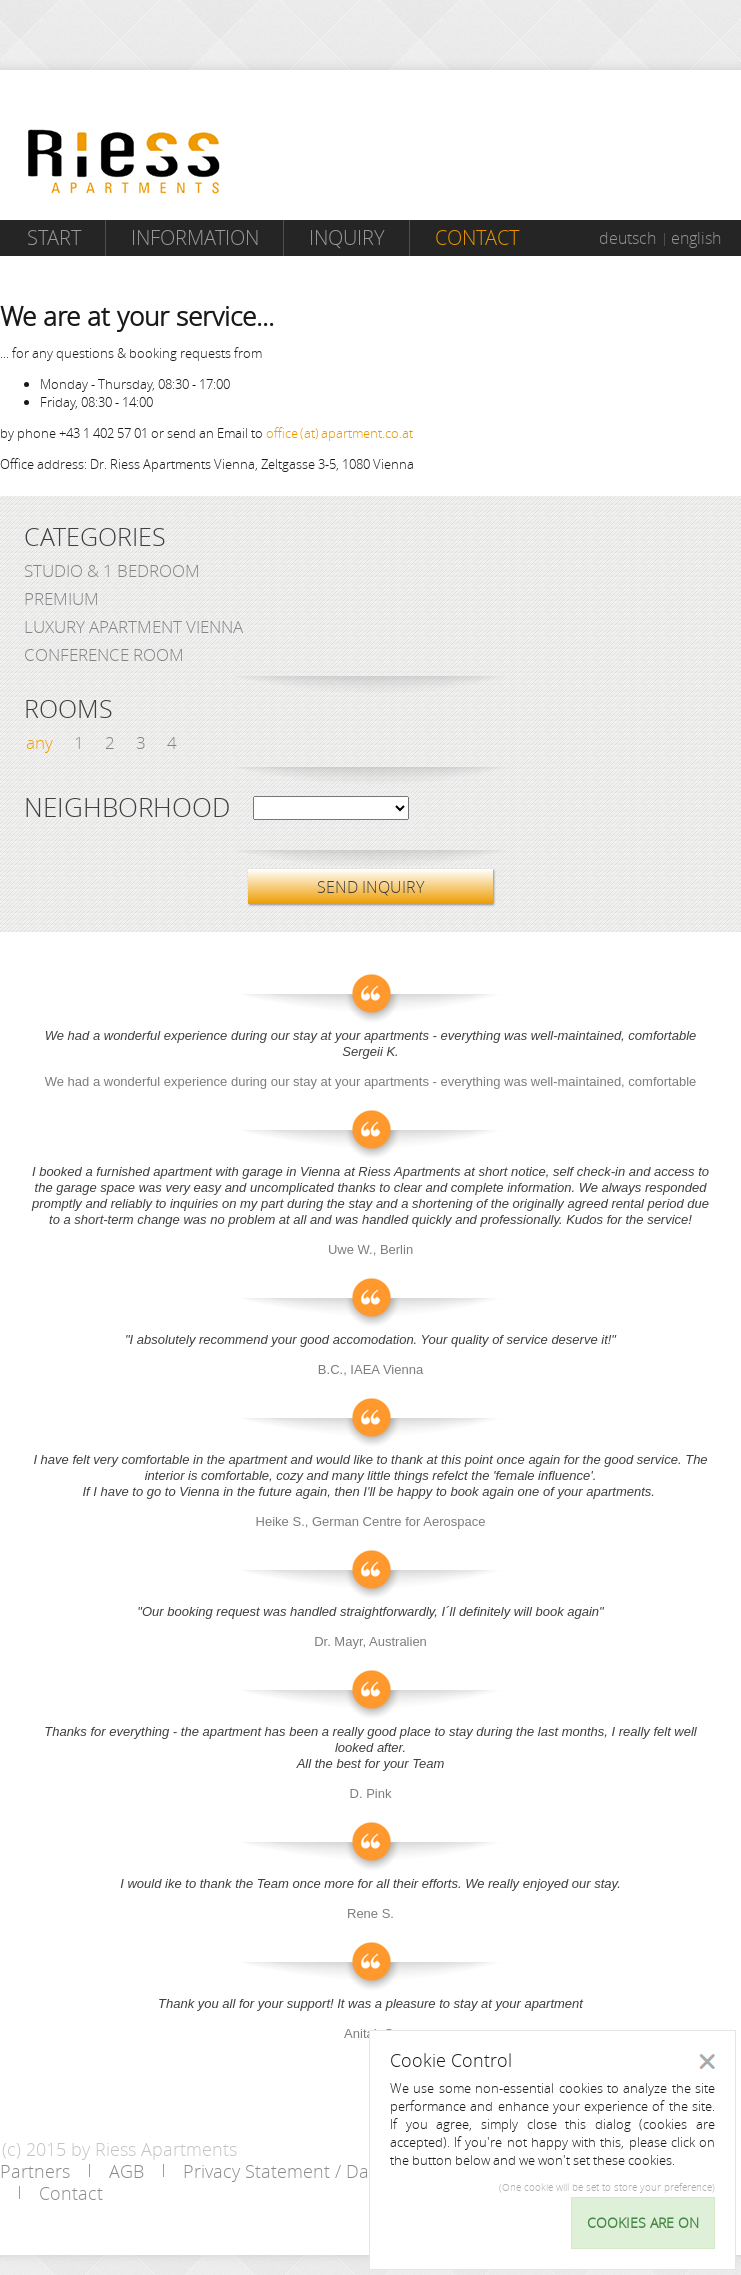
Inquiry (347, 237)
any (39, 742)
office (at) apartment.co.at (339, 433)
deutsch (627, 238)
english (696, 238)
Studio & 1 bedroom (112, 570)
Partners (35, 2171)
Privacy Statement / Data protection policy (355, 2171)
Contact (477, 237)
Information (195, 237)
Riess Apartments (124, 161)
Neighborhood (127, 808)
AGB (126, 2171)
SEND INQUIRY (370, 887)
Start (54, 237)
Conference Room (104, 654)
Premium (61, 598)
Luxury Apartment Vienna (133, 626)
